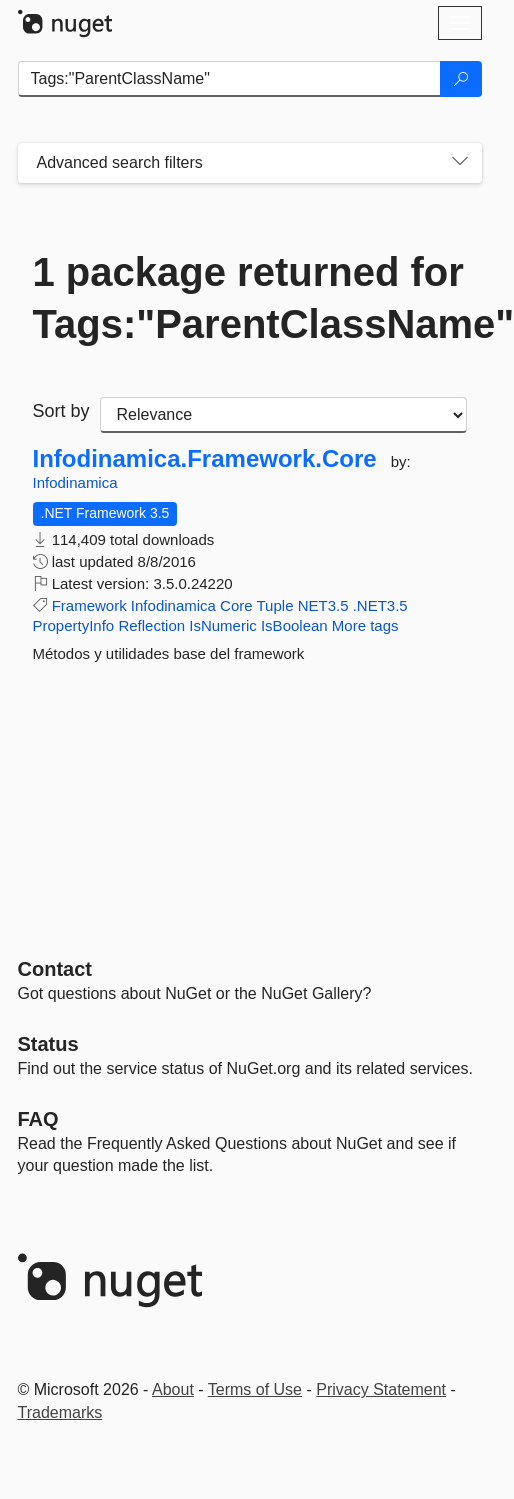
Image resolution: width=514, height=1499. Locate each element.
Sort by (61, 411)
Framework (89, 605)
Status (48, 1044)
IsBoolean (294, 625)
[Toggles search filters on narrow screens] (460, 163)
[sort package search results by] (283, 415)
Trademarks (60, 1412)
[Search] (461, 79)
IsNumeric (223, 625)
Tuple (275, 605)
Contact (55, 969)
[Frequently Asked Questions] (38, 1119)
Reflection (151, 625)
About (173, 1389)
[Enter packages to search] (229, 79)
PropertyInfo (74, 625)
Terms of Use (255, 1389)
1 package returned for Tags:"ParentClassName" (250, 298)
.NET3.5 (380, 605)
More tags (365, 625)
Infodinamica (75, 482)
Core (236, 605)
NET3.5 (323, 605)
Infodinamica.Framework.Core (205, 459)
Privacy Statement (381, 1389)
